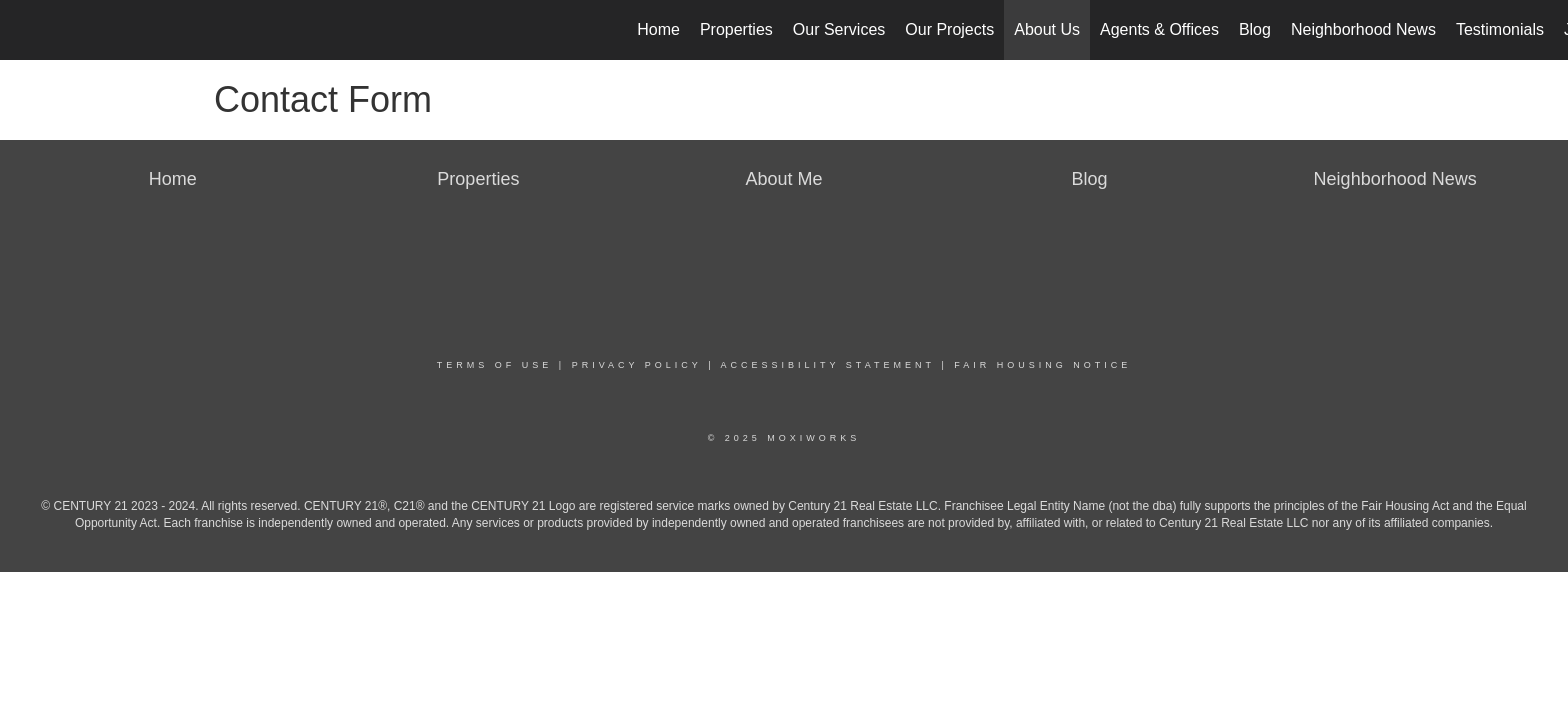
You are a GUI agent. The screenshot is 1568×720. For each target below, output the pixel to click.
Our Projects (949, 29)
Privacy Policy (637, 365)
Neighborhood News (1363, 29)
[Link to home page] (25, 30)
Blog (1255, 29)
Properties (736, 29)
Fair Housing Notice (1042, 365)
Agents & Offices (1159, 29)
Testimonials (1500, 29)
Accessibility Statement (828, 365)
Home (658, 29)
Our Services (839, 29)
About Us (1047, 29)
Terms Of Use (495, 365)
